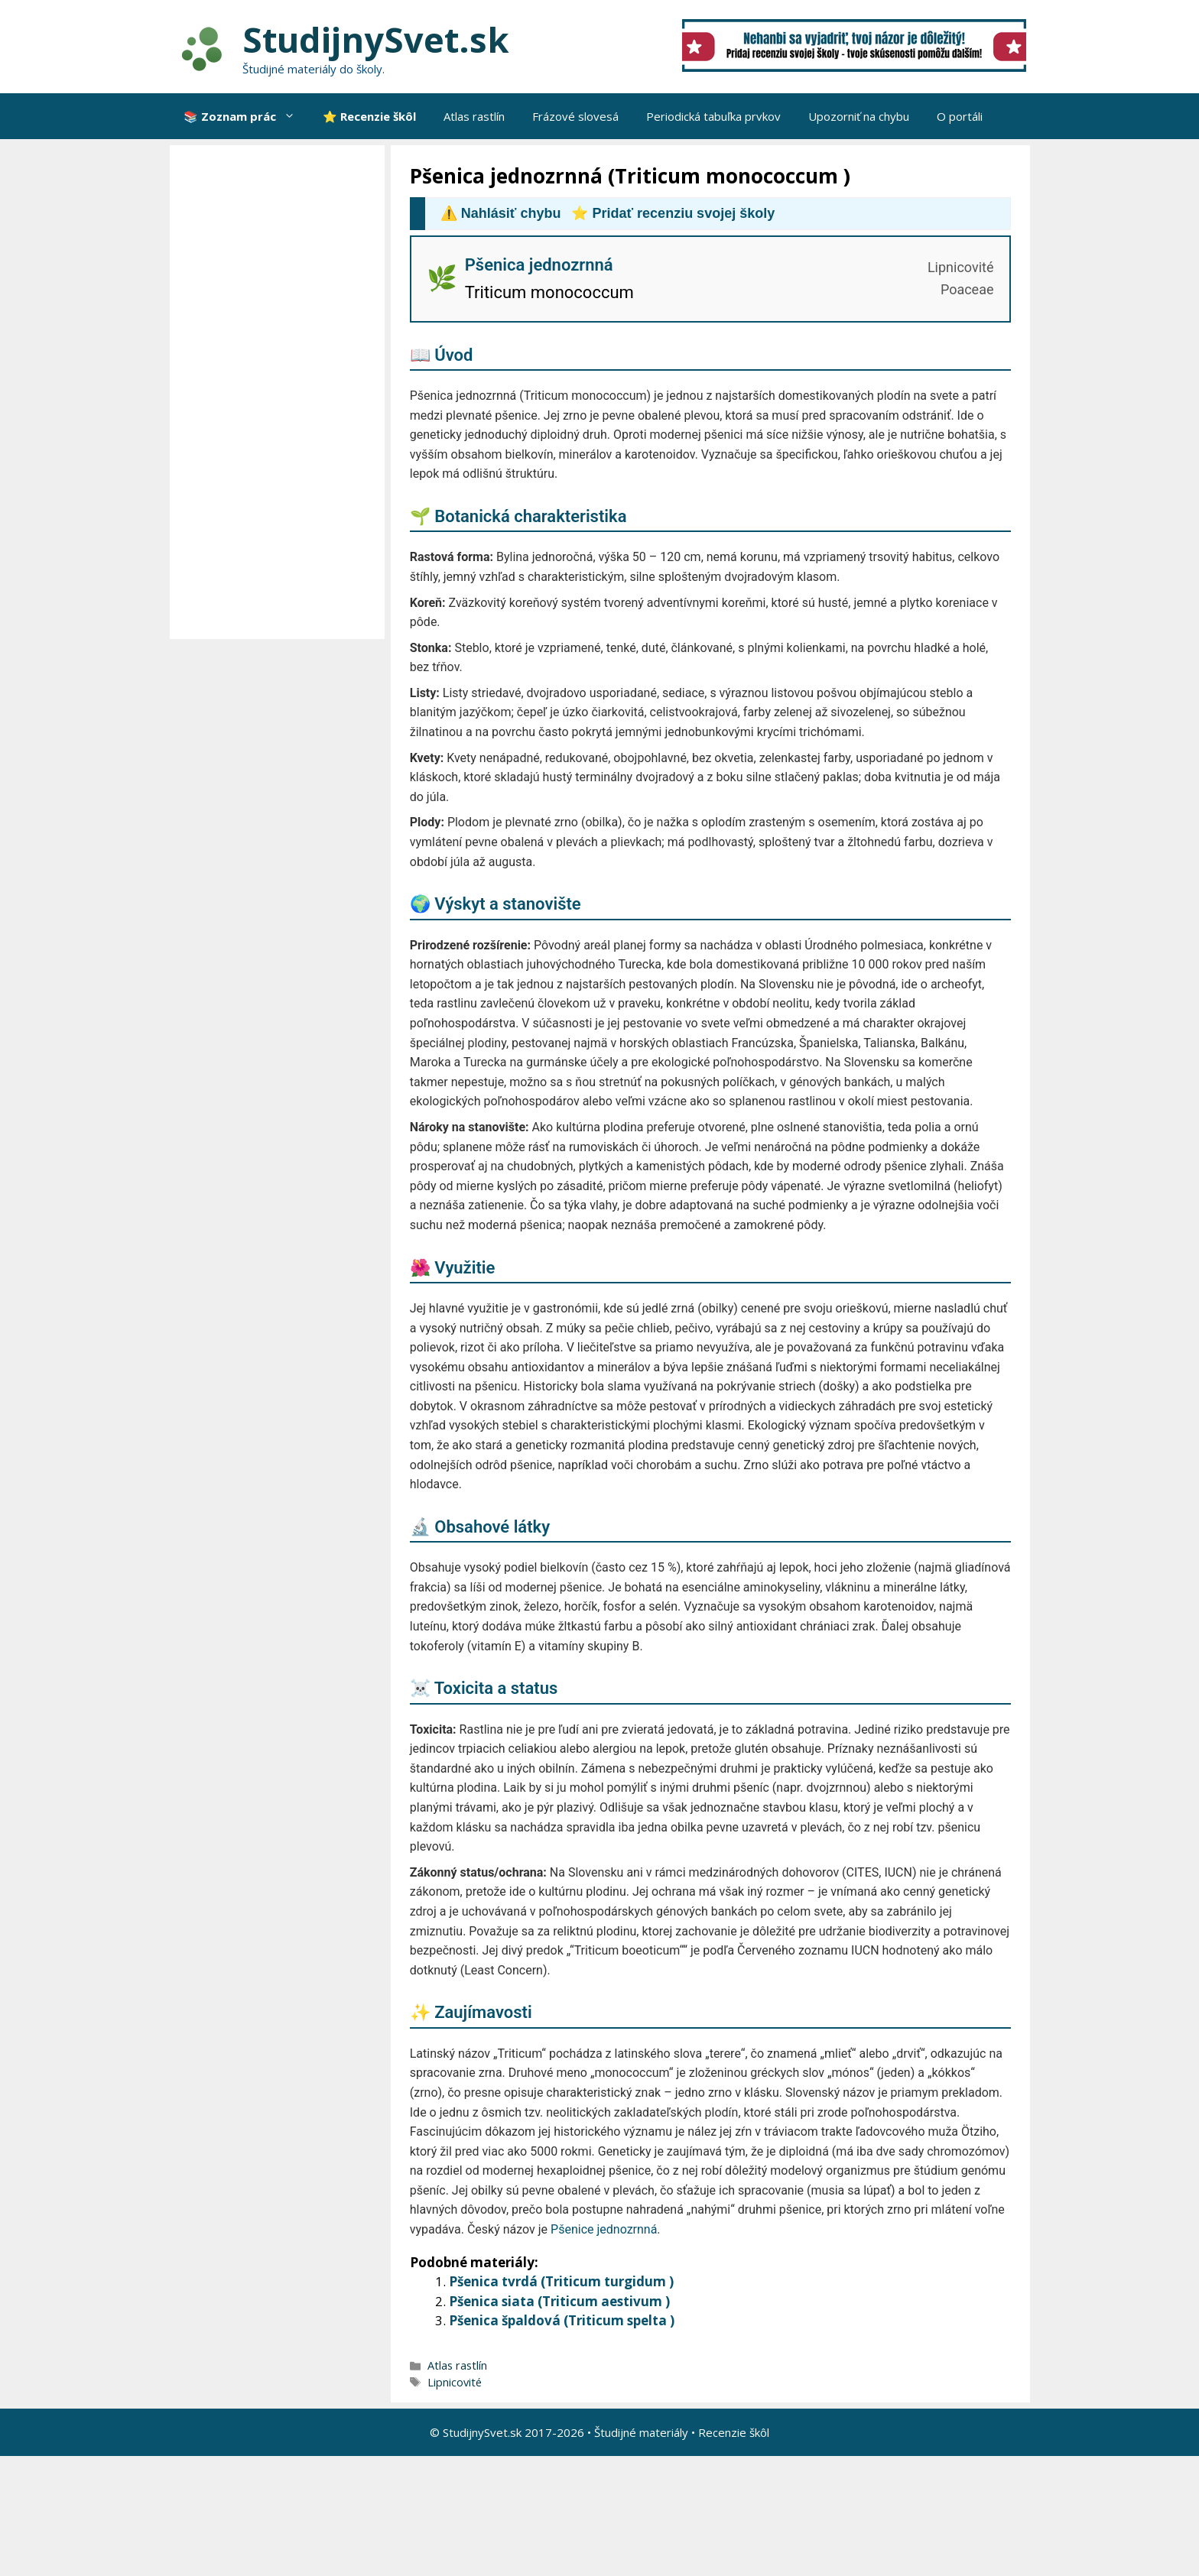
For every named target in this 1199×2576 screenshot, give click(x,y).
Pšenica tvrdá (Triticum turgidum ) (561, 2281)
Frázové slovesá (575, 116)
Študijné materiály (641, 2432)
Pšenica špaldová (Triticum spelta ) (561, 2320)
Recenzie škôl (733, 2432)
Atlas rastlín (474, 116)
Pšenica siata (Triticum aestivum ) (559, 2301)
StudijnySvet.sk (375, 39)
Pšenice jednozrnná (604, 2229)
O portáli (960, 116)
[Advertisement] (281, 392)
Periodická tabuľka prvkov (713, 116)
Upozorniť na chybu (858, 116)
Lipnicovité (454, 2382)
